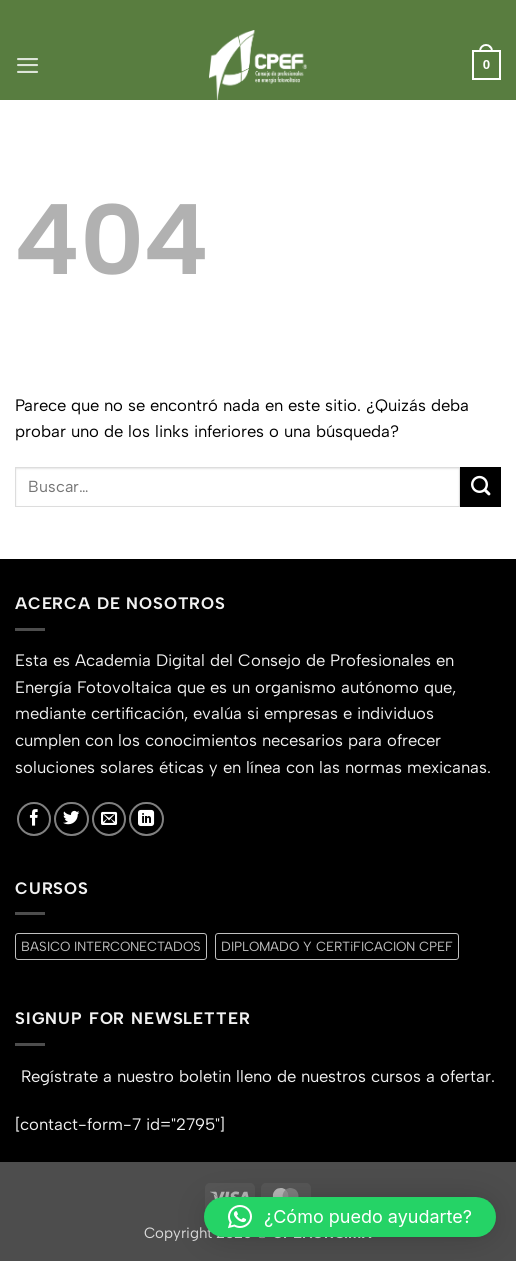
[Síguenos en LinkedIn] (146, 819)
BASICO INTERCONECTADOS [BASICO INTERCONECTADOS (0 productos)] (111, 946)
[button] (27, 65)
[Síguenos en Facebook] (34, 819)
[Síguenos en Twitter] (71, 819)
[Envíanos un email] (109, 819)
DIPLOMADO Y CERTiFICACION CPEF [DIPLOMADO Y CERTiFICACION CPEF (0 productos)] (337, 946)
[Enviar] (480, 487)
